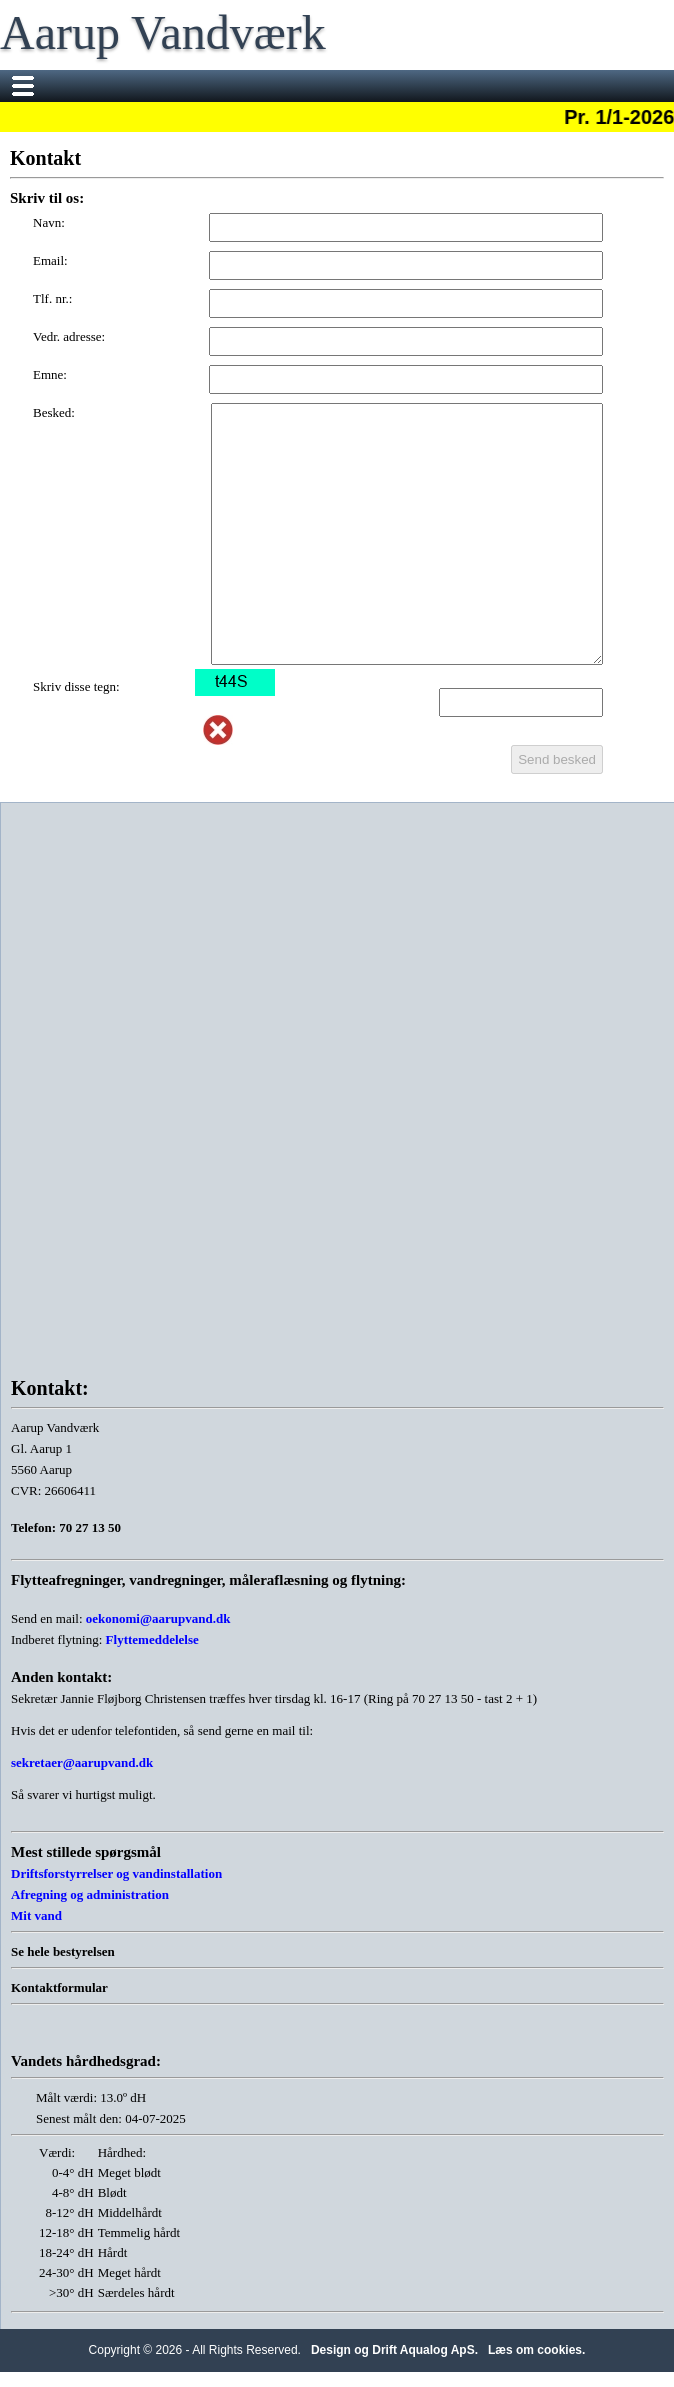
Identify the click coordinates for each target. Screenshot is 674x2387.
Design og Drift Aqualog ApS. (394, 2350)
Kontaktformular (59, 1987)
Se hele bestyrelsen (63, 1951)
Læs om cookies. (536, 2350)
